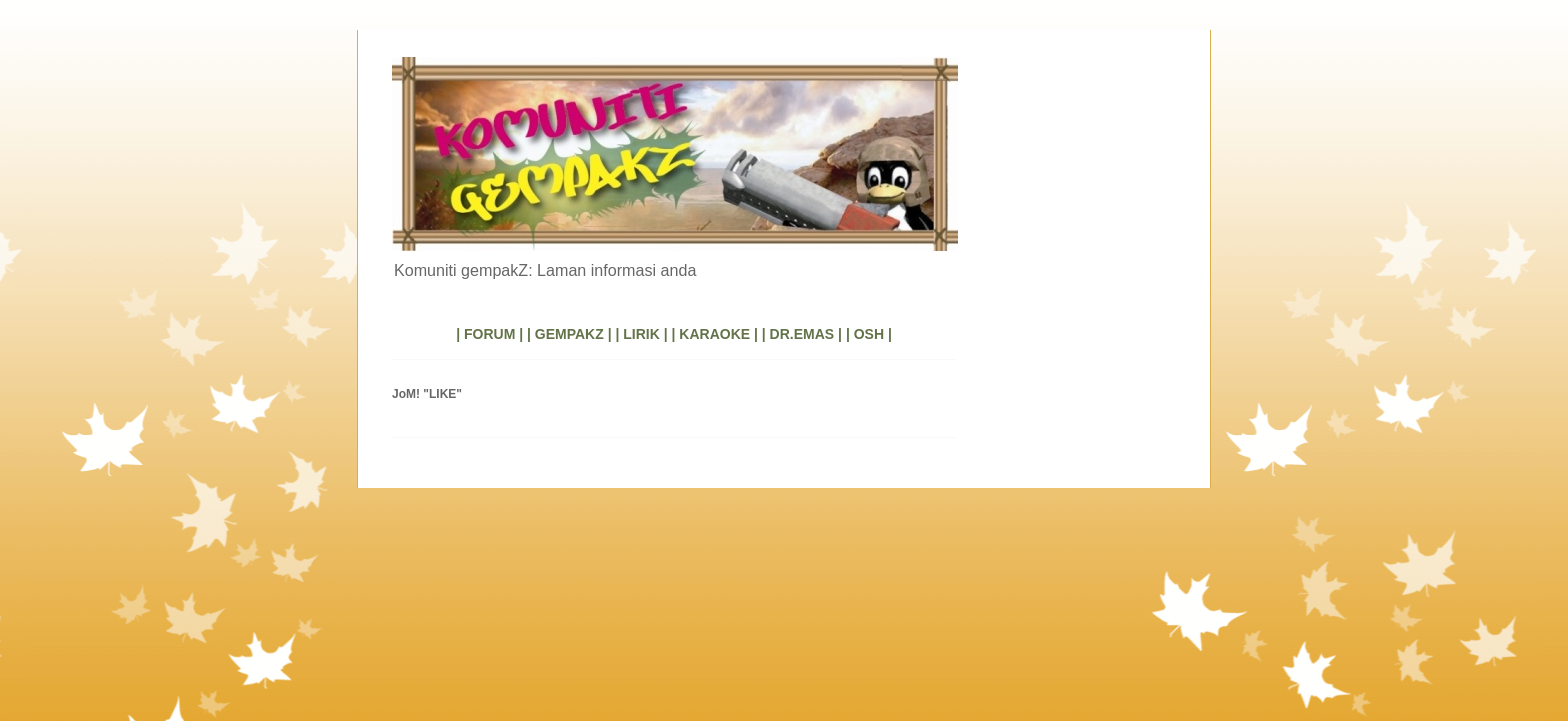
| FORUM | (489, 334)
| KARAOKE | (715, 334)
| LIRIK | (641, 334)
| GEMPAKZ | (569, 334)
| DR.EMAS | (802, 334)
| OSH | (869, 334)
